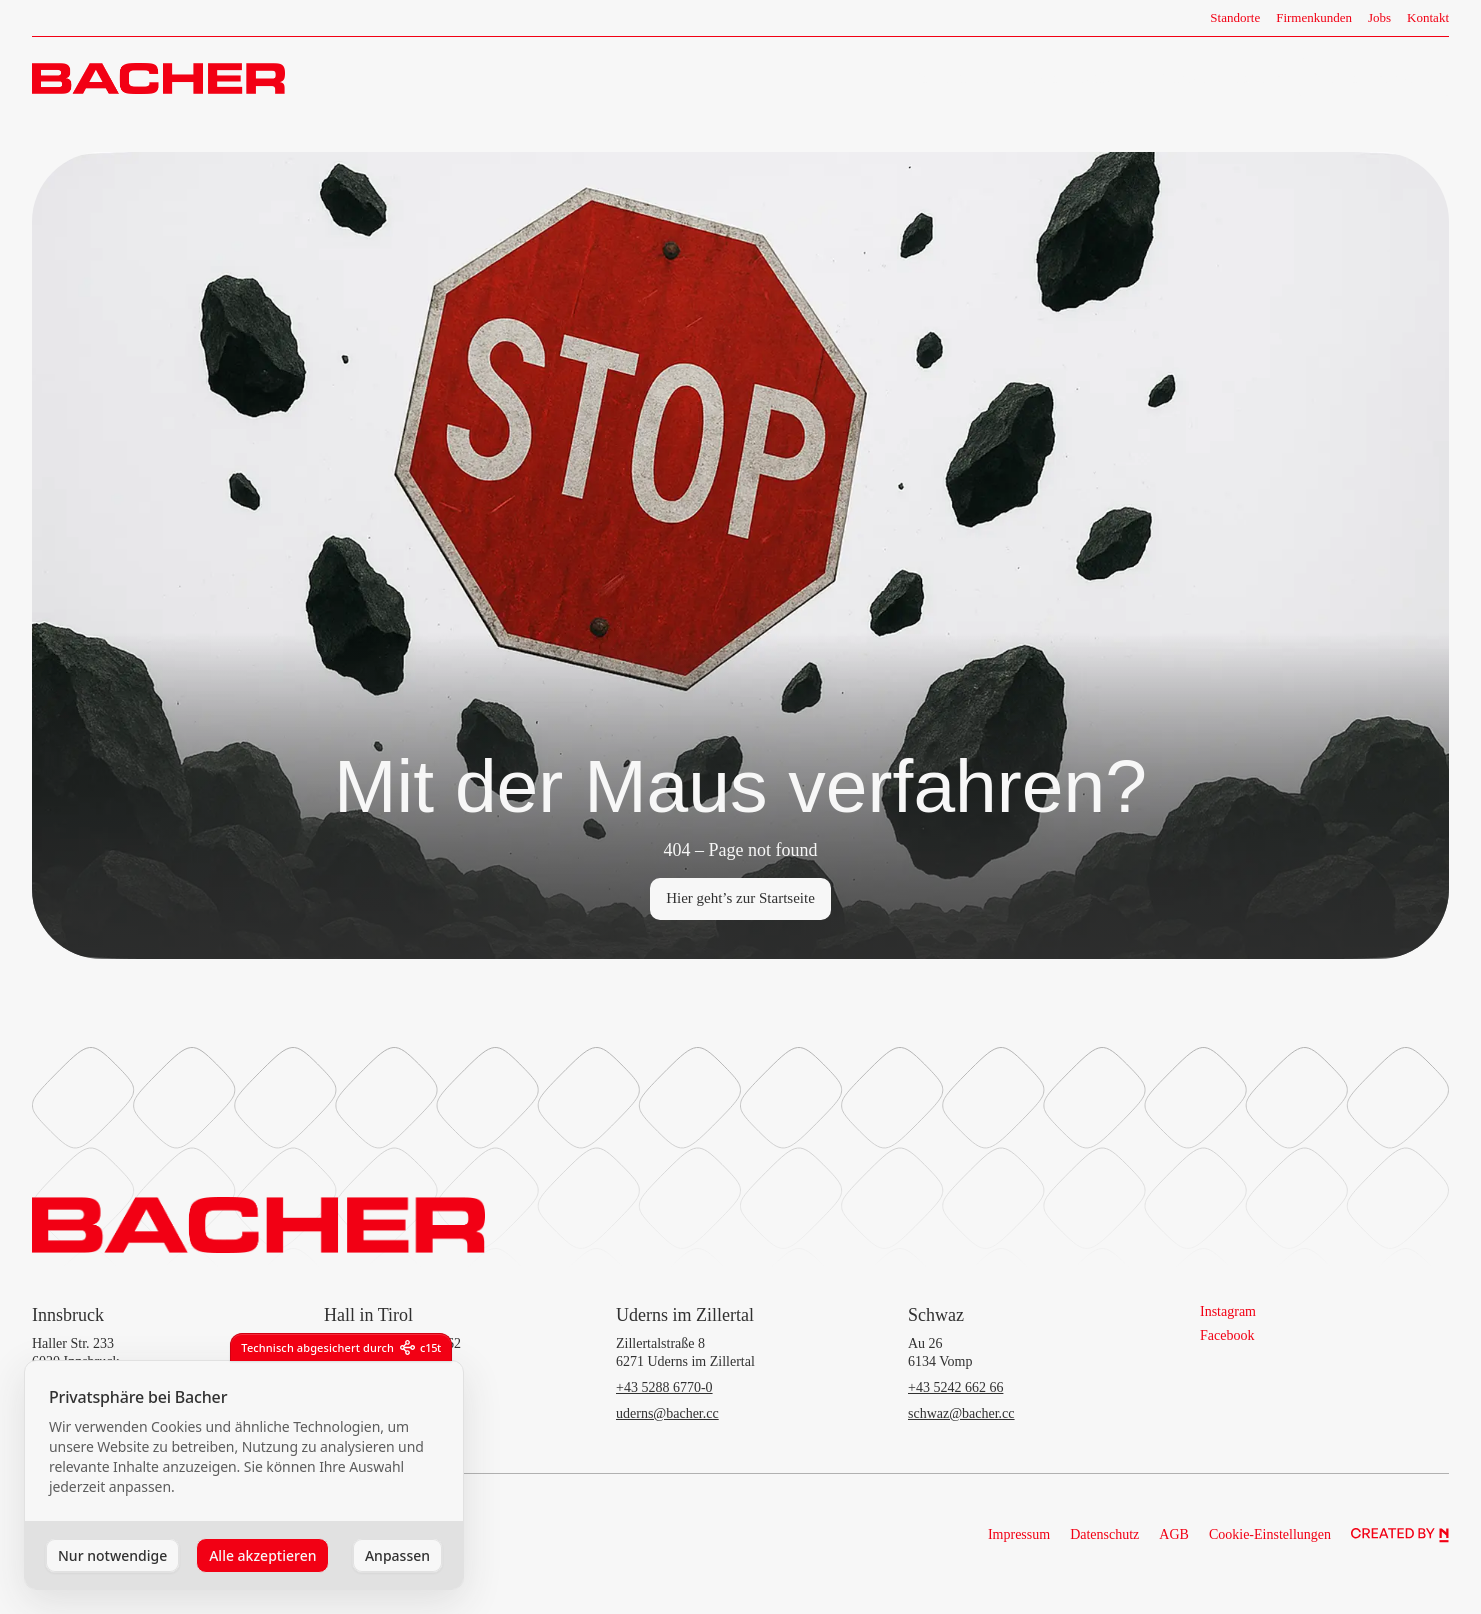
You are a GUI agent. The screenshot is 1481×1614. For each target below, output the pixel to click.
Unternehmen (951, 78)
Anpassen (397, 1555)
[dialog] (244, 1475)
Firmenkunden (1314, 17)
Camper (1255, 78)
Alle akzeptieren (262, 1555)
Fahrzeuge (1110, 78)
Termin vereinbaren (1374, 78)
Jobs (1379, 17)
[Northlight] (1400, 1535)
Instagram (1228, 1311)
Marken (1035, 78)
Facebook (1227, 1335)
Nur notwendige (112, 1555)
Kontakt (1428, 17)
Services (1186, 78)
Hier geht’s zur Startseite (740, 898)
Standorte (1235, 17)
